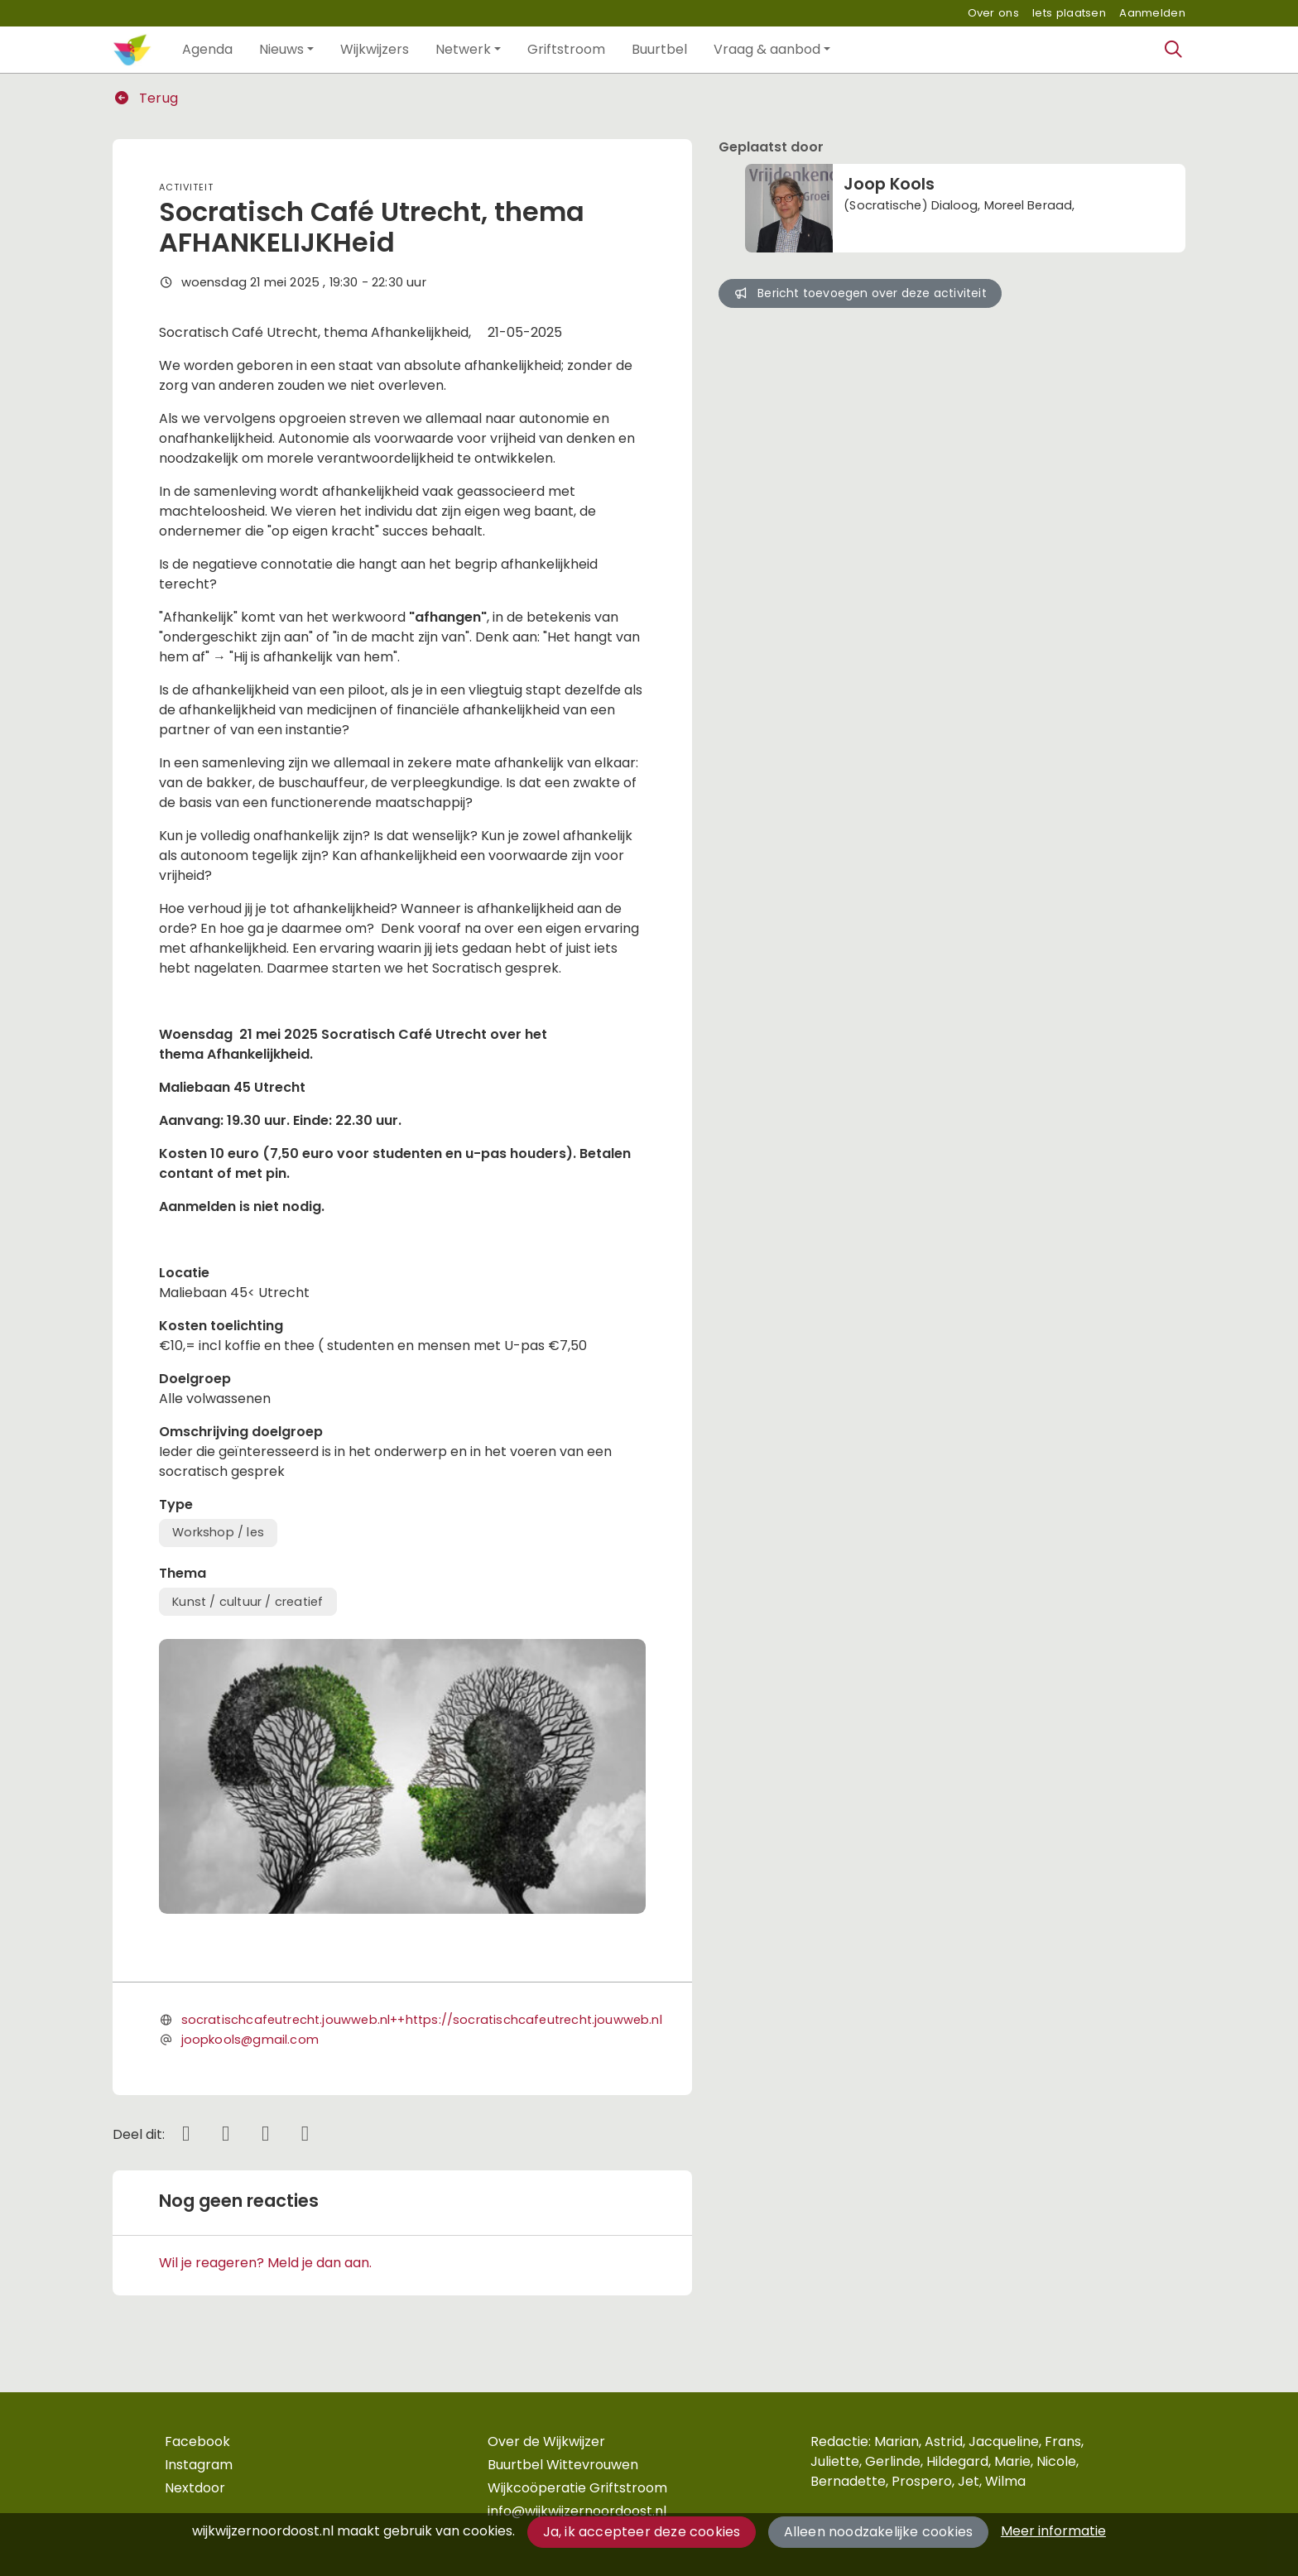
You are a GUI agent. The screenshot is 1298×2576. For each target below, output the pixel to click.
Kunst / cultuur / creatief (247, 1601)
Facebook (197, 2441)
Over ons (993, 13)
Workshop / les (218, 1532)
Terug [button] (145, 98)
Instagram (199, 2464)
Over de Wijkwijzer (546, 2441)
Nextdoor (195, 2487)
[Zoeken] (1174, 49)
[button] (207, 49)
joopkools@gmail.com (250, 2039)
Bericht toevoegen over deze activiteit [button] (859, 293)
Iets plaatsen (1069, 13)
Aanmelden (1152, 13)
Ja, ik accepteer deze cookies (642, 2531)
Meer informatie (1053, 2530)
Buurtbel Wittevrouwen (563, 2464)
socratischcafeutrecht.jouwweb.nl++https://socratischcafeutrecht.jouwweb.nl (421, 2019)
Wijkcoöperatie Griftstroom (577, 2487)
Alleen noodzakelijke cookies (879, 2531)
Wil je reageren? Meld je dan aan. (265, 2262)
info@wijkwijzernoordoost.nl (577, 2511)
